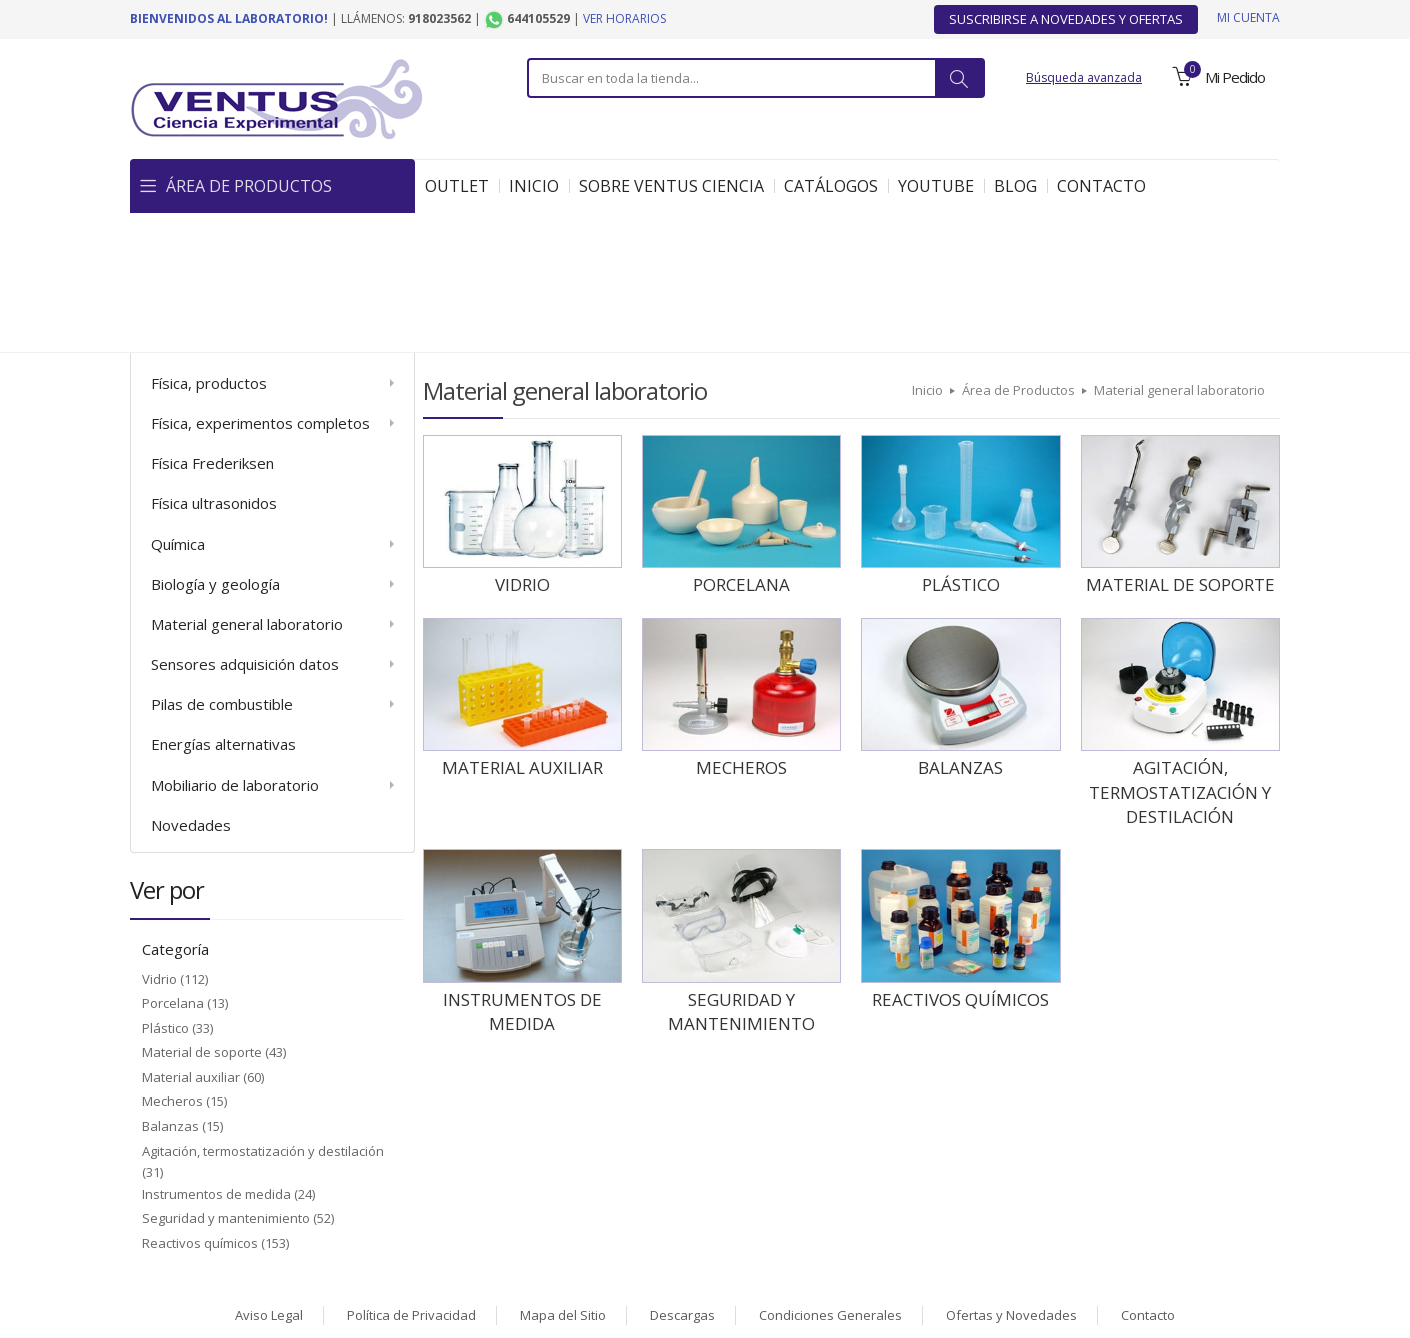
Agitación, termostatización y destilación (263, 1010)
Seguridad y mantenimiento (226, 1078)
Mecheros (172, 961)
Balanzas (170, 986)
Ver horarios (624, 18)
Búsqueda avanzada (1084, 77)
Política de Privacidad (411, 1175)
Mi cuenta (1248, 17)
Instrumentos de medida (216, 1054)
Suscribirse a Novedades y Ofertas (1066, 19)
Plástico (165, 888)
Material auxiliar (191, 937)
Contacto (1148, 1175)
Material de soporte (202, 912)
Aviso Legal (269, 1175)
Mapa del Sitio (563, 1175)
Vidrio (159, 839)
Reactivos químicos (200, 1103)
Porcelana (173, 863)
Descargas (682, 1175)
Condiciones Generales (830, 1175)
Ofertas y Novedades (1011, 1175)
